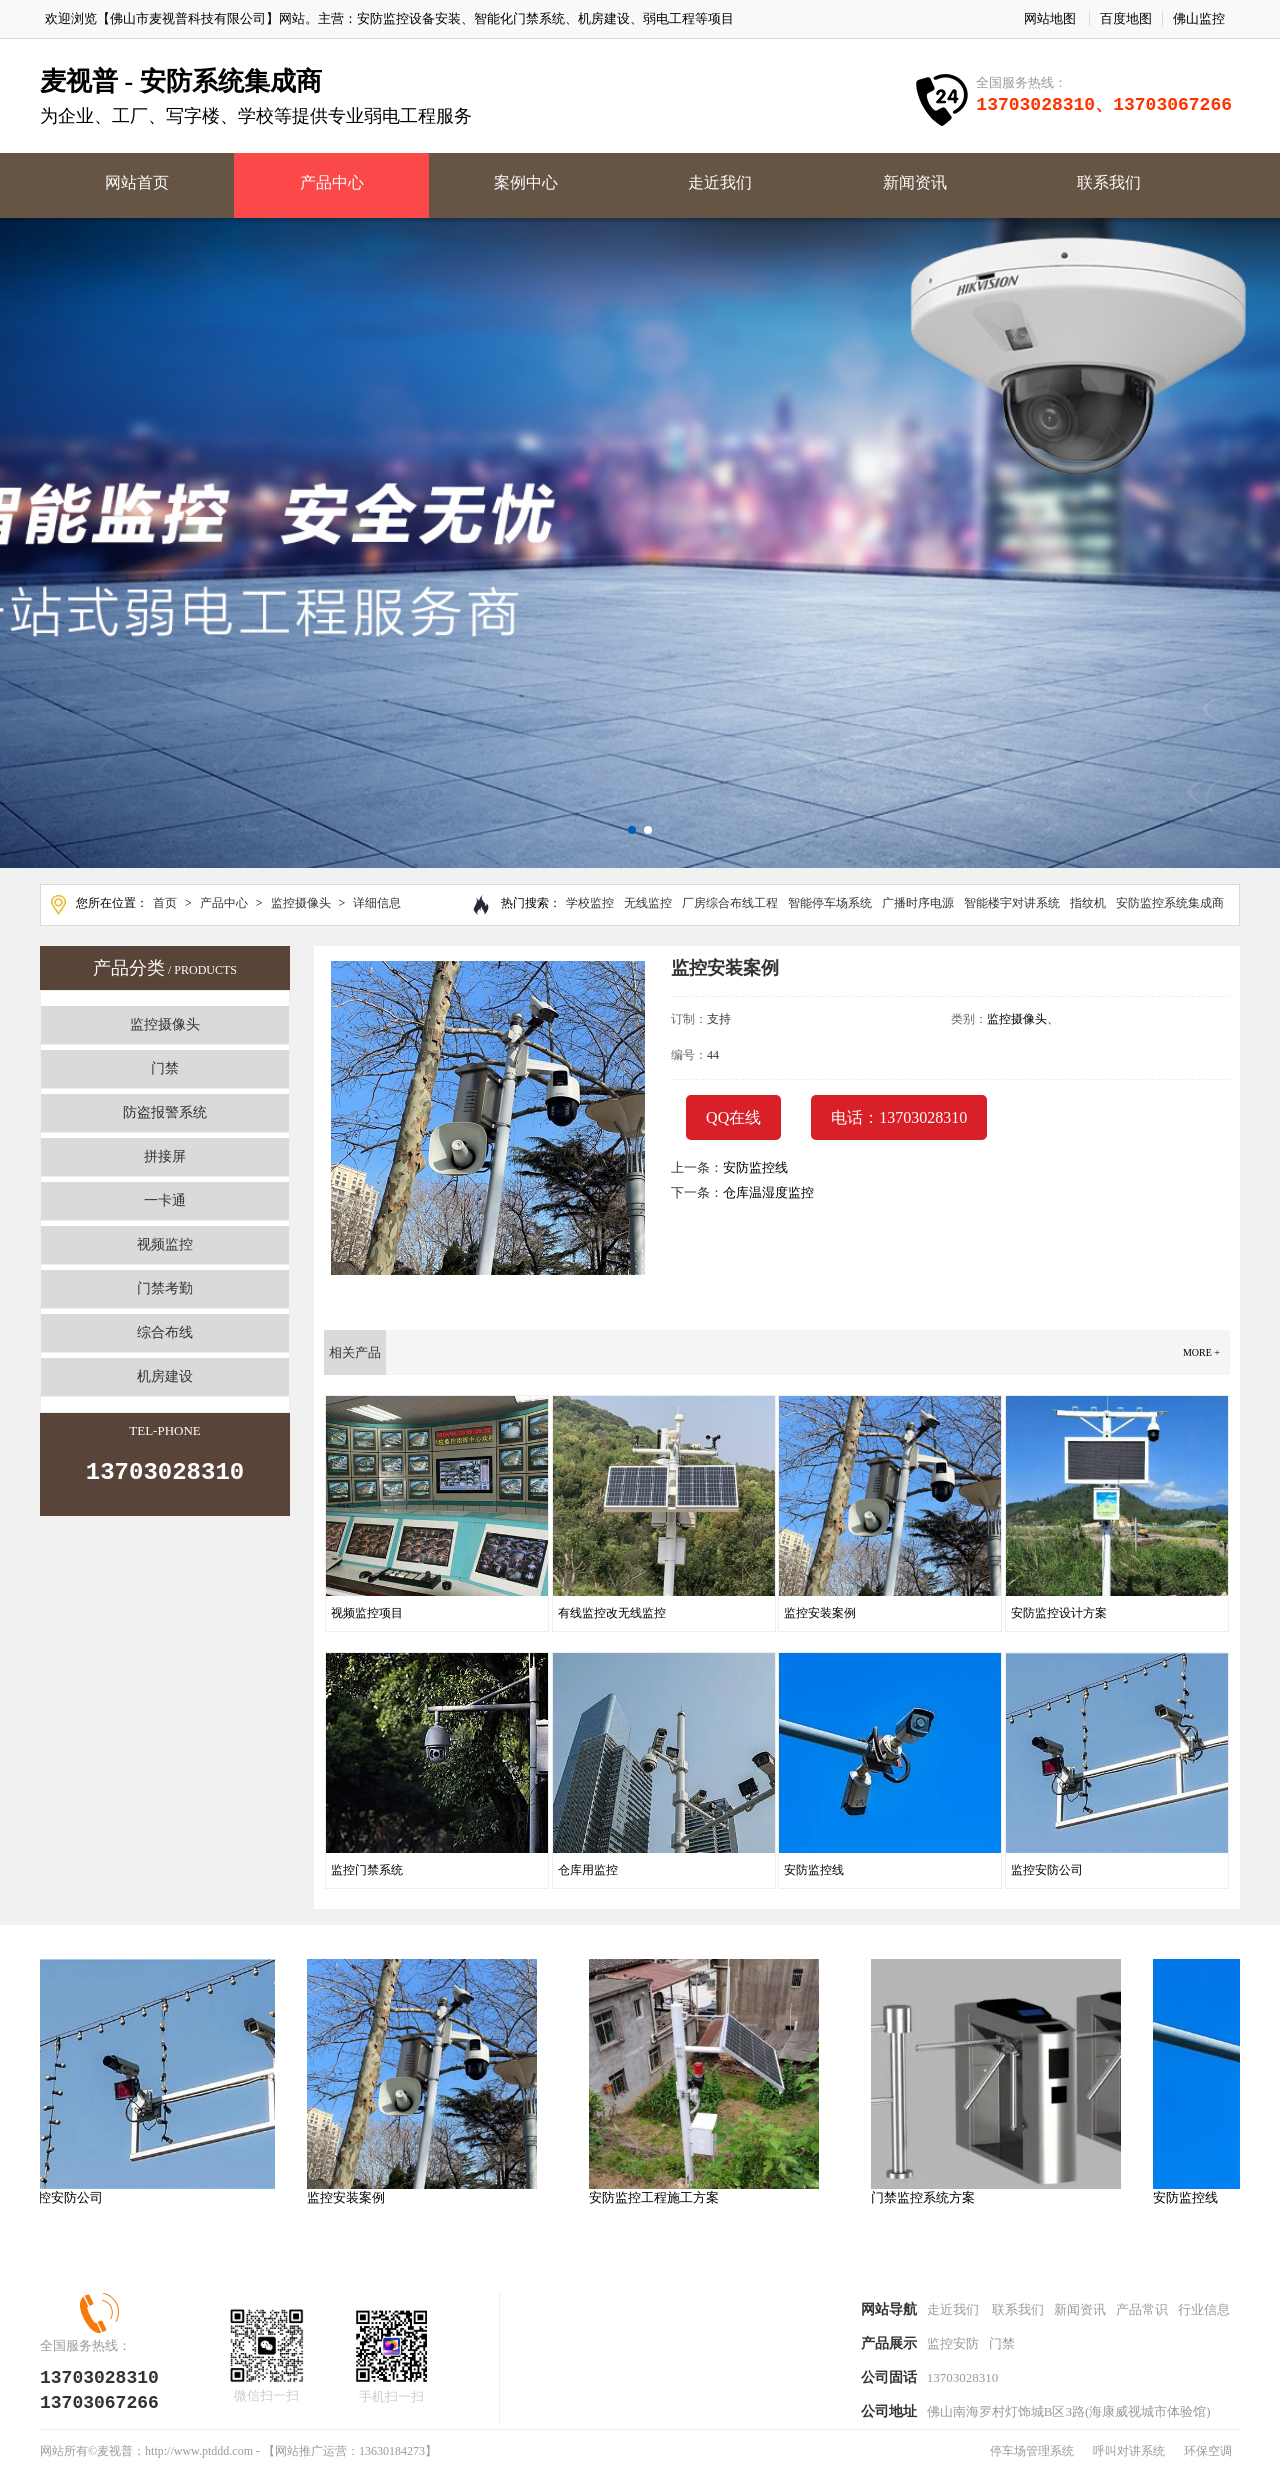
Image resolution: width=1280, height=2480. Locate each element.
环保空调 (1208, 2459)
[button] (632, 830)
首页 (165, 903)
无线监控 (648, 903)
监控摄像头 (301, 903)
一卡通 (165, 1200)
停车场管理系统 (1032, 2459)
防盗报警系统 (165, 1112)
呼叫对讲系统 (1129, 2459)
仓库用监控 (588, 1870)
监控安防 (953, 2347)
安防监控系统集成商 (1170, 903)
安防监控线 (755, 1167)
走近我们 (720, 182)
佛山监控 (1199, 18)
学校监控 (590, 903)
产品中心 (332, 182)
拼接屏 (165, 1156)
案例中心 (526, 182)
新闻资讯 (915, 182)
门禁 (165, 1068)
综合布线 (165, 1332)
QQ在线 (733, 1117)
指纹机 (1088, 903)
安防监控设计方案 (1059, 1613)
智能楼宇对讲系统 (1012, 903)
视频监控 (165, 1244)
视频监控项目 (367, 1613)
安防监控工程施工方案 (660, 2197)
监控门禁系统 (367, 1870)
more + (1201, 1352)
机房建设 (165, 1376)
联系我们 (1109, 182)
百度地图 (1126, 18)
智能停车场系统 (830, 903)
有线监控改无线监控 (612, 1613)
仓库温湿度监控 (768, 1192)
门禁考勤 (165, 1288)
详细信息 (377, 903)
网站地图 (1050, 18)
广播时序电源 (918, 903)
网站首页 (137, 182)
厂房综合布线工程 (730, 903)
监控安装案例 (820, 1613)
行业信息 (1204, 2311)
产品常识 (1142, 2311)
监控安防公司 (1047, 1870)
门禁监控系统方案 (929, 2197)
